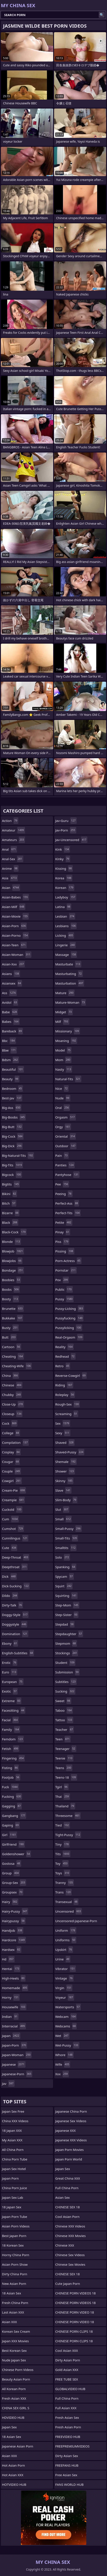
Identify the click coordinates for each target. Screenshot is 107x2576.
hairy (10, 1901)
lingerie (65, 945)
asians (11, 973)
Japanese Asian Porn (17, 2446)
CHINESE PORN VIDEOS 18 (75, 2293)
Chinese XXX (64, 2245)
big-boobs (14, 1117)
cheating (13, 1356)
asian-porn (14, 926)
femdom (13, 1739)
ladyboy (65, 897)
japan (11, 2035)
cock (9, 1423)
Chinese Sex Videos (70, 2255)
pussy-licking (69, 1308)
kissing (64, 868)
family (11, 1729)
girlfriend (13, 1844)
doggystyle (14, 1624)
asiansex (12, 983)
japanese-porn (17, 2074)
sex (62, 1423)
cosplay (11, 1452)
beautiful (13, 1069)
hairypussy (13, 1921)
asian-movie (15, 916)
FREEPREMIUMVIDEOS (72, 2446)
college (11, 1433)
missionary (67, 1031)
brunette (13, 1308)
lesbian (65, 916)
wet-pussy (67, 2045)
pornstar (66, 1270)
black (10, 1222)
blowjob (13, 1251)
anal (9, 849)
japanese (13, 2064)
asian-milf (13, 906)
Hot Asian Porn (13, 2465)
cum (10, 1519)
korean (65, 887)
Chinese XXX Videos (70, 2226)
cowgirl (12, 1480)
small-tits (66, 1538)
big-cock (13, 1136)
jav (8, 2083)
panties (65, 1165)
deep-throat (15, 1557)
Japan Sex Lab (12, 2197)
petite (63, 1222)
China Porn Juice (14, 2188)
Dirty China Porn (14, 2274)
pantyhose (67, 1174)
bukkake (12, 1318)
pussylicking (68, 1327)
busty (10, 1327)
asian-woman (16, 954)
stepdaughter (69, 1634)
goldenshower (16, 1854)
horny (11, 1997)
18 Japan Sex (11, 2207)
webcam (66, 2016)
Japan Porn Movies (69, 2149)
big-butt (12, 1127)
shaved (65, 1442)
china (10, 1375)
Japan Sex (9, 2427)
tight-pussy (68, 1834)
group (11, 1873)
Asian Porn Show (15, 2264)
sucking (65, 1691)
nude (62, 1098)
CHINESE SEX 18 (67, 2207)
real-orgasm (69, 1337)
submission (67, 1672)
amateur (13, 830)
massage (66, 954)
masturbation (69, 983)
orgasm (65, 1117)
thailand (65, 1806)
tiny (62, 1844)
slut (62, 1509)
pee (62, 1184)
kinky (62, 859)
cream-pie (14, 1490)
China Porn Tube (14, 2159)
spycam (64, 1576)
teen (63, 1739)
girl (9, 1834)
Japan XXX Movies (15, 2341)
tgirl (62, 1787)
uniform (65, 1930)
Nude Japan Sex (14, 2360)
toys (62, 1873)
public (64, 1289)
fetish (10, 1748)
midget (64, 1012)
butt (9, 1337)
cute (9, 1547)
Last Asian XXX (13, 2312)
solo (62, 1557)
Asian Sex (62, 2197)
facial (10, 1720)
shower (65, 1471)
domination (15, 1634)
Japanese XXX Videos (71, 2140)
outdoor (65, 1146)
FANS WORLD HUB (69, 2484)
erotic (9, 1662)
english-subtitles (18, 1653)
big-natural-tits (18, 1155)
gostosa (11, 1863)
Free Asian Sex (66, 2475)
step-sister (66, 1614)
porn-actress (68, 1260)
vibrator (65, 1968)
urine (62, 1959)
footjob (11, 1777)
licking (64, 935)
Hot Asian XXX (12, 2475)
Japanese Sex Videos (70, 2121)
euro (9, 1672)
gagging (12, 1806)
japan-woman (17, 2055)
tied (62, 1825)
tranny (64, 1882)
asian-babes (15, 897)
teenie (64, 1758)
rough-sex (67, 1404)
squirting (66, 1595)
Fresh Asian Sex (67, 2417)
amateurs (13, 839)
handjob (12, 1930)
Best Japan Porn (14, 2236)
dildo (10, 1595)
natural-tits (68, 1079)
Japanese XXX (65, 2130)
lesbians (66, 926)
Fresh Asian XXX (14, 2398)
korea (64, 878)
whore (64, 2055)
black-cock (14, 1232)
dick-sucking (16, 1586)
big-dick (12, 1146)
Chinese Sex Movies (70, 2264)
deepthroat (15, 1567)
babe (10, 1012)
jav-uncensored (71, 839)
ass (9, 993)
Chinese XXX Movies (70, 2236)
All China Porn (13, 2149)
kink (62, 849)
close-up (13, 1404)
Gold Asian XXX (66, 2369)
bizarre (10, 1213)
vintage (64, 1978)
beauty (10, 1079)
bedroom (12, 1088)
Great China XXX (67, 2178)
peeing (64, 1193)
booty (10, 1299)
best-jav (12, 1098)
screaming (66, 1414)
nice (62, 1088)
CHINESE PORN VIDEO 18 (74, 2312)
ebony (10, 1643)
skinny (64, 1480)
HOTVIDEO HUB (14, 2484)
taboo (64, 1710)
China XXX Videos (15, 2121)
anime (10, 868)
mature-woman (70, 1002)
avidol (10, 1002)
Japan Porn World (68, 2159)
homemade (15, 1988)
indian (10, 2016)
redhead (65, 1356)
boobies (11, 1280)
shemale (66, 1461)
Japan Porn (10, 2178)
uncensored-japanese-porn (76, 1922)
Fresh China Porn (15, 2303)
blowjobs (12, 1260)
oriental (65, 1136)
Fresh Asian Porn (68, 2427)
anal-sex (12, 859)
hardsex (11, 1949)
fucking (12, 1796)
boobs (11, 1289)
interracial (14, 2026)
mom (63, 1060)
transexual (67, 1901)
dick (9, 1576)
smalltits (66, 1547)
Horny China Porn (15, 2255)
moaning (66, 1040)
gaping (11, 1825)
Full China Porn (67, 2188)
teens (63, 1768)
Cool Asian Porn (67, 2216)
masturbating (69, 973)
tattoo (64, 1720)
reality (64, 1347)
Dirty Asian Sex (66, 2456)
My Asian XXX (12, 2140)
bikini (9, 1193)
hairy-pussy (15, 1911)
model (63, 1050)
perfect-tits (68, 1213)
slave (63, 1490)
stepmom (66, 1643)
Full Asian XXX (65, 2408)
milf (62, 1021)
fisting (10, 1768)
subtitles (66, 1681)
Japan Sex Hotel (14, 2169)
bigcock (12, 1174)
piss (62, 1241)
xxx (62, 2074)
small (63, 1519)
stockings (66, 1653)
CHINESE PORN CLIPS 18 (74, 2331)
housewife (14, 2007)
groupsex (12, 1892)
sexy (62, 1433)
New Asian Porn (14, 2283)
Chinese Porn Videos (17, 2369)
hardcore (14, 1940)
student (65, 1662)
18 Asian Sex (11, 2293)
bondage (13, 1270)
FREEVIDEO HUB (67, 2436)
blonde (11, 1241)
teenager (65, 1748)
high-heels (13, 1978)
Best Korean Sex (14, 2350)
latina (63, 906)
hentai (11, 1968)
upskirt (64, 1949)
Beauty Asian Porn (16, 2379)
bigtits (11, 1184)
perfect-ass (67, 1203)
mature (65, 993)
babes (11, 1021)
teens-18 (66, 1777)
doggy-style (15, 1614)
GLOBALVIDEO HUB (70, 2389)
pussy (64, 1299)
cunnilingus (15, 1538)
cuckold (12, 1509)
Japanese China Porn (71, 2111)
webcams (66, 2026)
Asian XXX (9, 2322)
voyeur (64, 1997)
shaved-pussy (70, 1452)
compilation (15, 1442)
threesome (68, 1815)
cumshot (13, 1528)
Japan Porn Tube (14, 2216)
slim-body (66, 1500)
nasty (63, 1069)
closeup (12, 1414)
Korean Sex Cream (16, 2331)
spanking (65, 1567)
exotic (10, 1691)
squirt (64, 1586)
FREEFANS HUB (66, 2465)
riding (64, 1385)
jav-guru (66, 820)
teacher (64, 1729)
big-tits (12, 1165)
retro (62, 1366)
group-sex (14, 1882)
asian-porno (15, 935)
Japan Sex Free (13, 2111)
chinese (12, 1385)
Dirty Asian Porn (67, 2360)
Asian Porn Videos (16, 2226)
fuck (10, 1787)
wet (62, 2035)
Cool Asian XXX (66, 2350)
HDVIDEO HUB (13, 2417)
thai (62, 1796)
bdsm (10, 1060)
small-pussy (68, 1528)
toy (62, 1863)
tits (62, 1854)
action (10, 820)
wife (62, 2064)
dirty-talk (12, 1605)
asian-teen (14, 945)
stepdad (65, 1624)
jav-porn (65, 830)
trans (63, 1892)
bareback (12, 1031)
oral (62, 1107)
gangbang (14, 1815)
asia (10, 878)
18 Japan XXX (12, 2130)
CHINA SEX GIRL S (15, 2408)
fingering (13, 1758)
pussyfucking (69, 1318)
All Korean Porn (14, 2389)
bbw (9, 1050)
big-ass (11, 1107)
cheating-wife (17, 1366)
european (13, 1681)
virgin (64, 1988)
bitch (9, 1203)
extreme (11, 1701)
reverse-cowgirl (71, 1375)
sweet (63, 1701)
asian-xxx (13, 964)
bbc (9, 1040)
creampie (13, 1500)
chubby (12, 1394)
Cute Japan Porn (67, 2283)
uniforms (65, 1940)
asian (11, 887)
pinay (62, 1232)
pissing (64, 1251)
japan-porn (14, 2045)
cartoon (11, 1347)
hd (8, 1959)
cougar (11, 1461)
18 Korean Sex (13, 2245)
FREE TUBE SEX (66, 2379)
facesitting (13, 1710)
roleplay (65, 1394)
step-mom (67, 1605)
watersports (68, 2007)
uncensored (68, 1911)
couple (11, 1471)
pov (62, 1280)
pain (62, 1155)
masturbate (68, 964)
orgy (63, 1127)
